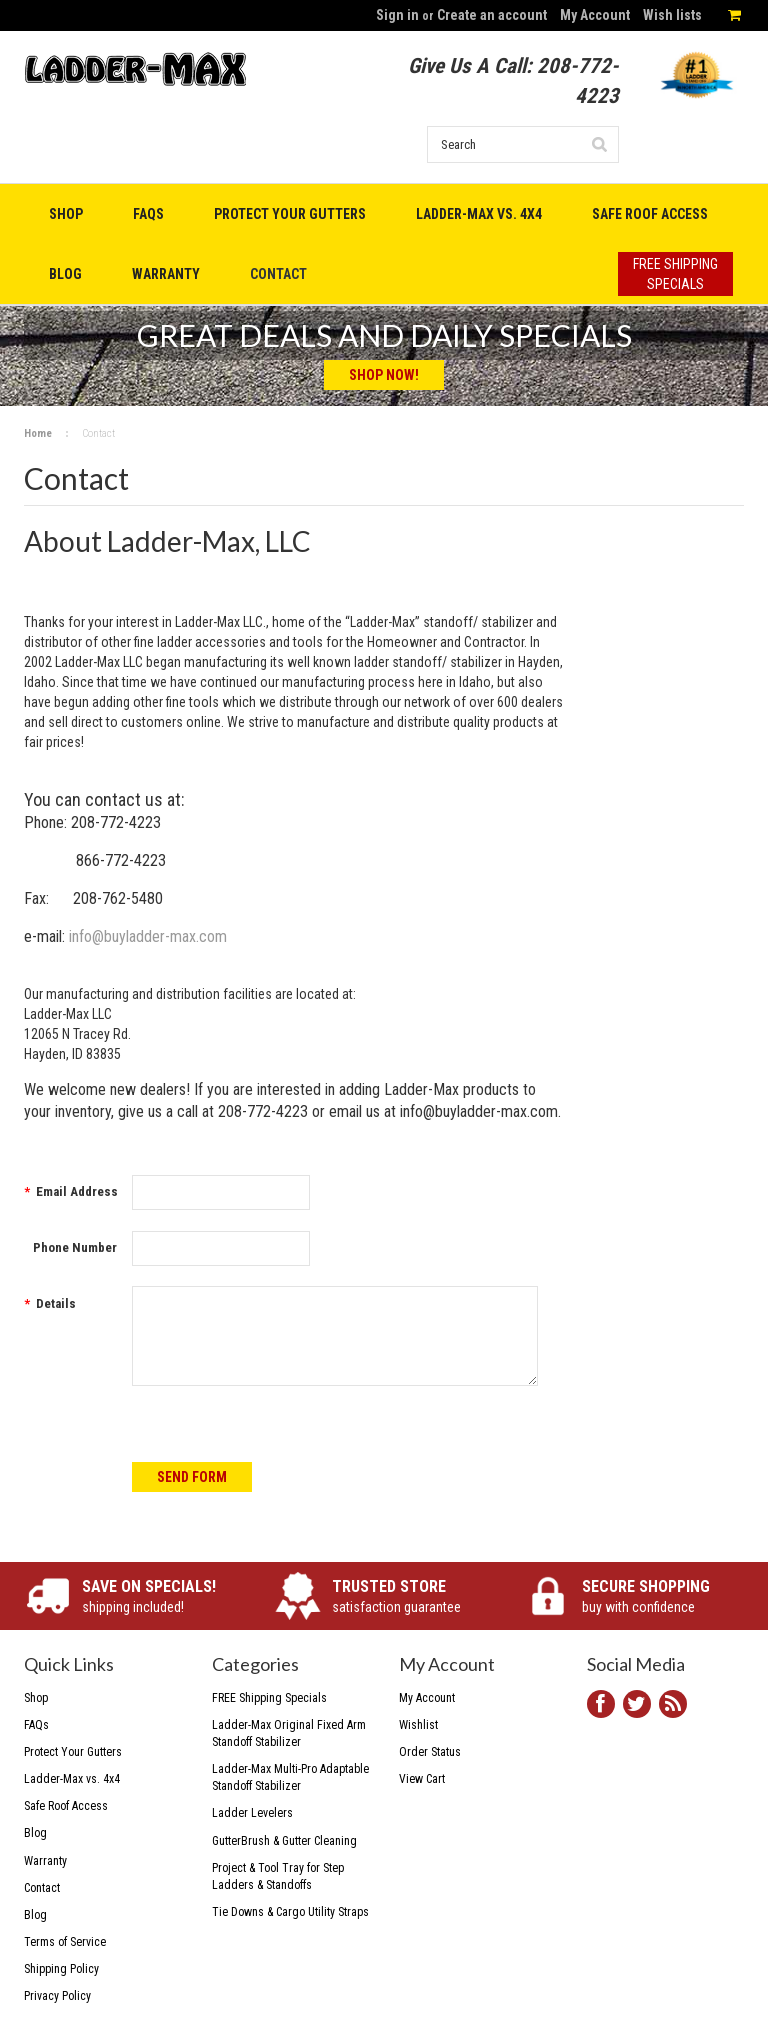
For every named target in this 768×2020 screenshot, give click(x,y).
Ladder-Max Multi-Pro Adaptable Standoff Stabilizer (290, 1777)
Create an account (492, 15)
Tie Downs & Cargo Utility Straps (290, 1912)
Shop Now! (384, 375)
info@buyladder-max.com (148, 936)
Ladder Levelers (252, 1813)
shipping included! (163, 1596)
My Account (595, 15)
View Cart (422, 1779)
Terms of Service (65, 1942)
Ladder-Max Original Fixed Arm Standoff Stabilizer (289, 1733)
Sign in (397, 15)
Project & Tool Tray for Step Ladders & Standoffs (278, 1876)
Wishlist (418, 1725)
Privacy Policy (57, 1996)
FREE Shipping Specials (269, 1698)
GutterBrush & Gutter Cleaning (284, 1841)
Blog (35, 1915)
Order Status (430, 1752)
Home (38, 433)
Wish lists (672, 15)
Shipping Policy (61, 1969)
